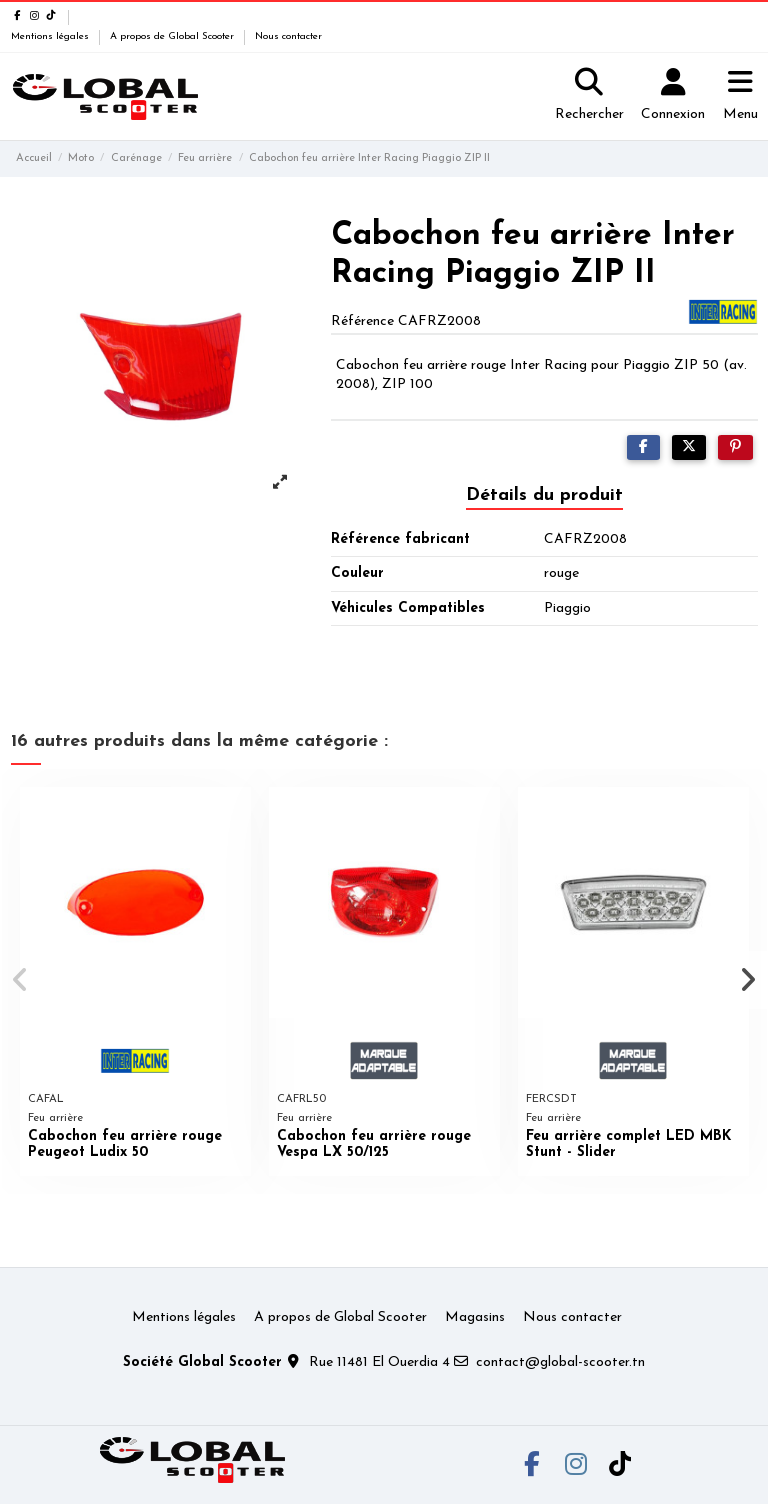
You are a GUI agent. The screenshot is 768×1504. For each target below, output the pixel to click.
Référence (362, 321)
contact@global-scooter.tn (560, 1362)
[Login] (673, 97)
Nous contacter (288, 36)
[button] (21, 980)
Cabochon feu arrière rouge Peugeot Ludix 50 (125, 1145)
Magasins (475, 1317)
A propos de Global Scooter (173, 36)
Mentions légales (51, 36)
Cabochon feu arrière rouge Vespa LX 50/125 (374, 1145)
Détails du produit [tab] (544, 495)
